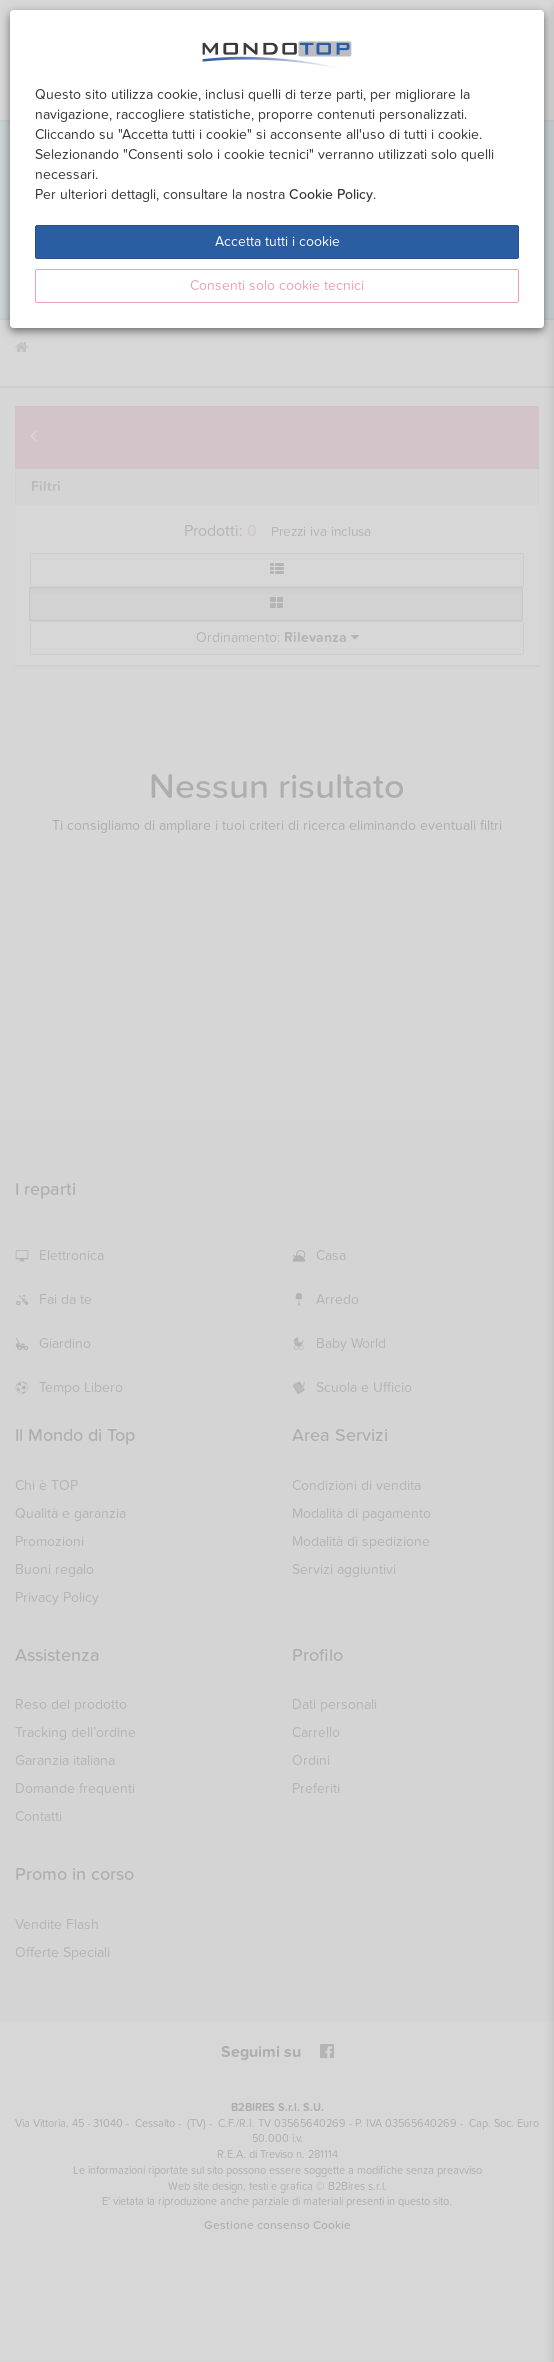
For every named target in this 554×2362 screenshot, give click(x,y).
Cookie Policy (331, 194)
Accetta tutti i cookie (277, 241)
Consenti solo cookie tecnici (277, 285)
